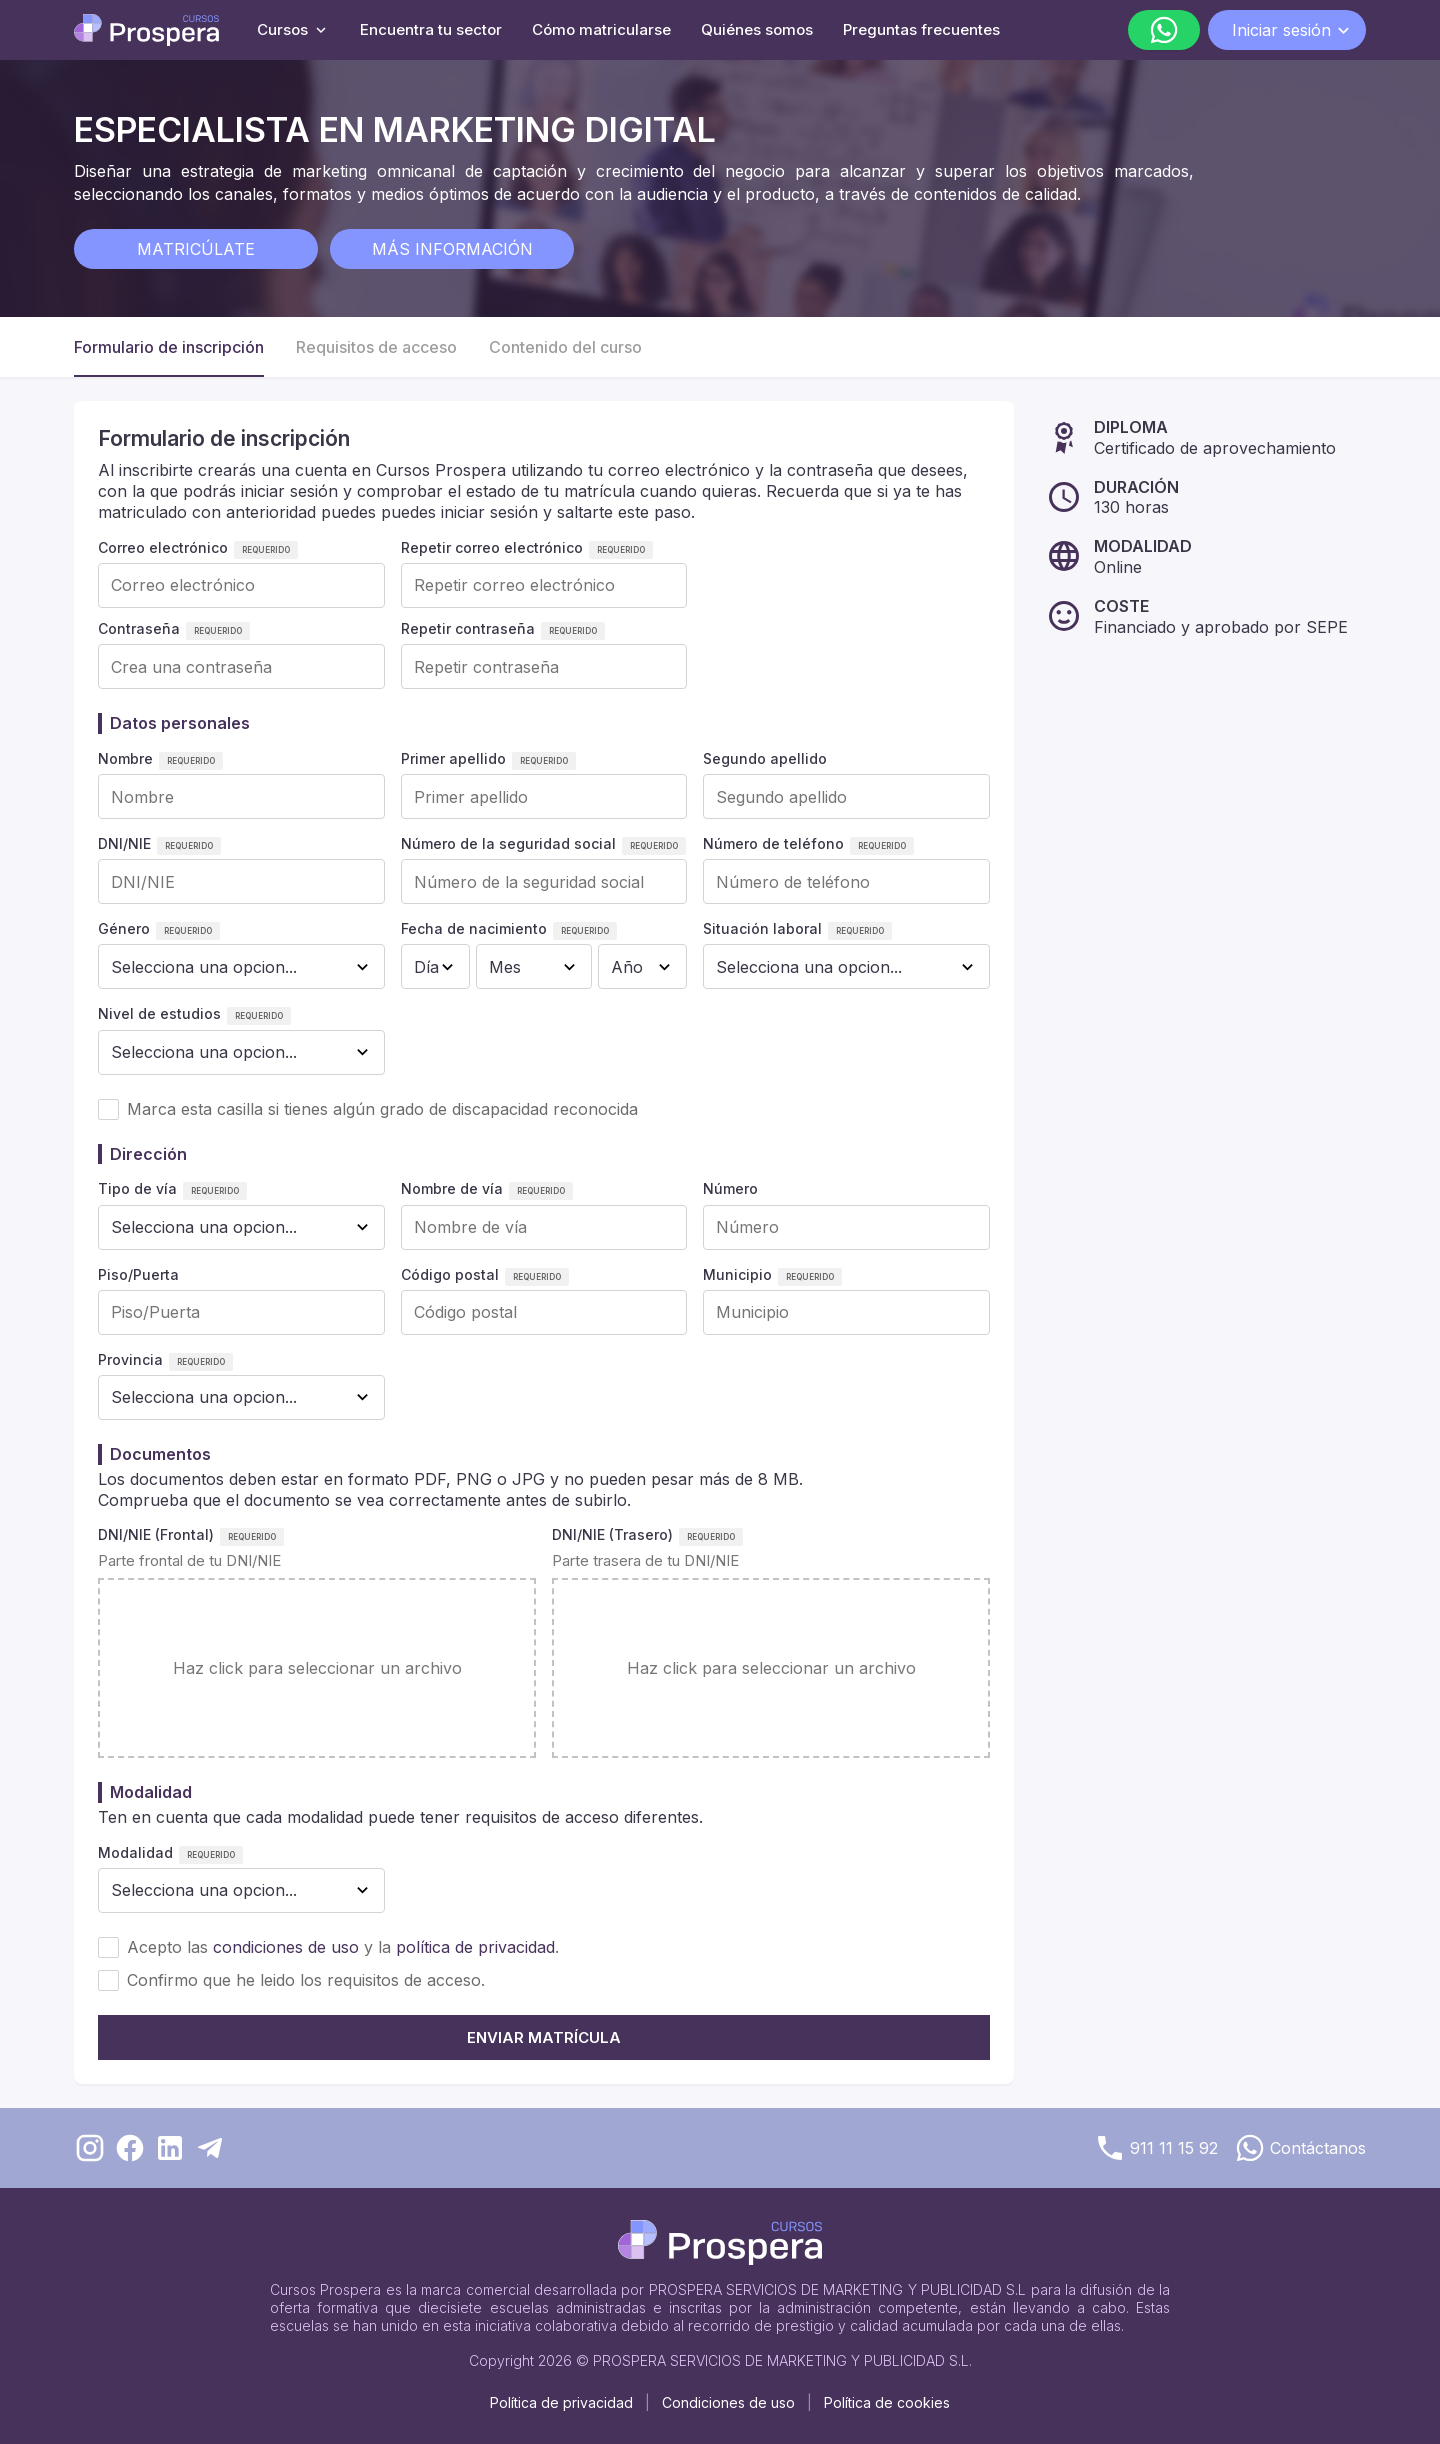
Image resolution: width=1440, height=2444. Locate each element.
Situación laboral (762, 928)
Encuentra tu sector (431, 29)
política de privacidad (475, 1947)
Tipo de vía (137, 1188)
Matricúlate (196, 249)
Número (730, 1188)
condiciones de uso (286, 1947)
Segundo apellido (765, 758)
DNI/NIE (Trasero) (612, 1534)
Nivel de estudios (159, 1013)
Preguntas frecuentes (921, 29)
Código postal (450, 1274)
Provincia (130, 1359)
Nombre (125, 758)
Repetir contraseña (468, 628)
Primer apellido (453, 758)
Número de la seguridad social (508, 843)
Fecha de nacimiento (474, 928)
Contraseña (139, 628)
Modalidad (135, 1852)
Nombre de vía (452, 1188)
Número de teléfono (773, 843)
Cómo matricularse (601, 29)
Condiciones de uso (728, 2402)
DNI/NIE (124, 843)
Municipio (737, 1274)
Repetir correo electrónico (492, 547)
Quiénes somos (757, 29)
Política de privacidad (561, 2402)
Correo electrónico (163, 547)
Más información (452, 249)
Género (124, 928)
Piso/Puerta (138, 1274)
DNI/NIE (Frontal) (156, 1534)
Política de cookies (887, 2402)
